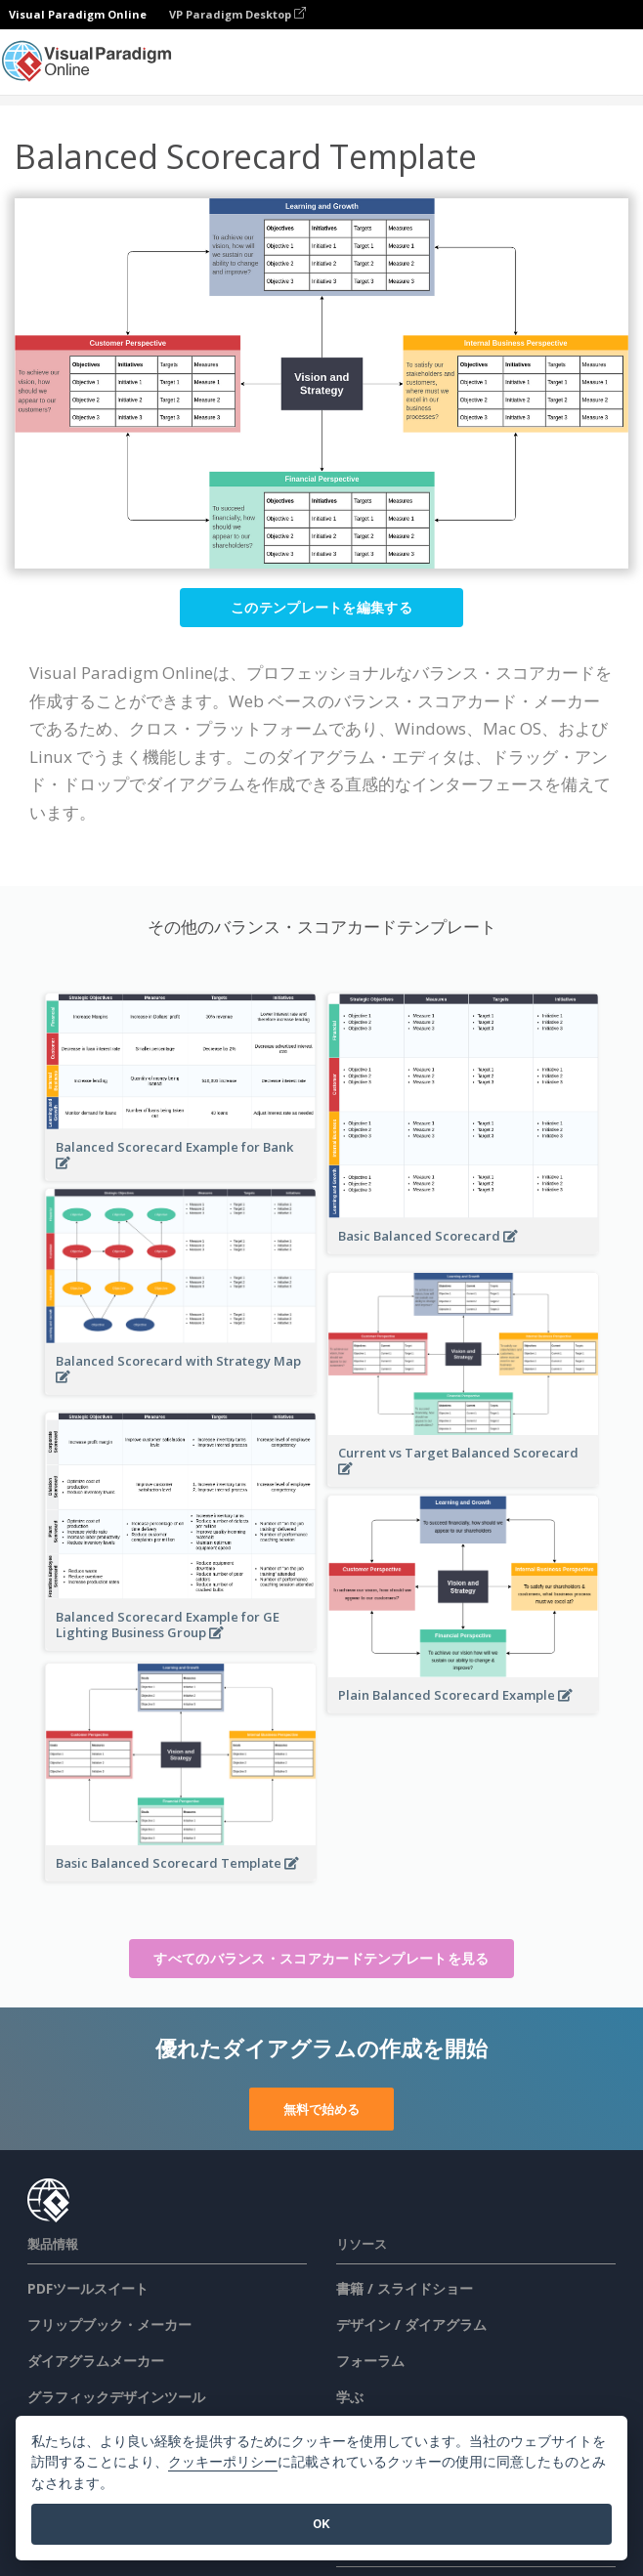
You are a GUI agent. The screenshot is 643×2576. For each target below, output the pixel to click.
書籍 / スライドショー (404, 2288)
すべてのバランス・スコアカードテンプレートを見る (321, 1958)
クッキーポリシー (223, 2462)
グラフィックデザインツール (116, 2396)
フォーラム (370, 2360)
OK (321, 2523)
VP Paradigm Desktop (237, 14)
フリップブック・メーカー (109, 2324)
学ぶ (350, 2396)
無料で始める (321, 2109)
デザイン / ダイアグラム (411, 2324)
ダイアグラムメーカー (95, 2360)
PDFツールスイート (88, 2288)
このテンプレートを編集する (321, 607)
